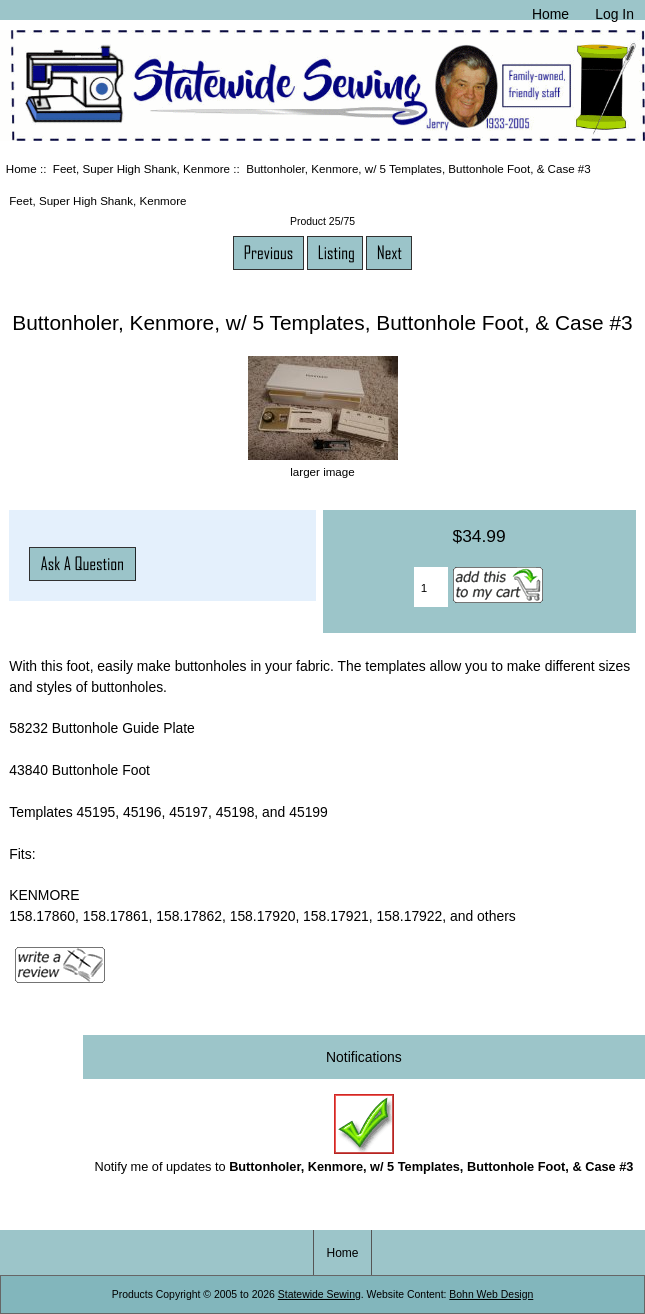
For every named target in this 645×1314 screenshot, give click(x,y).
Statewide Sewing (319, 1294)
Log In (614, 14)
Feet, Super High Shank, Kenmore (141, 168)
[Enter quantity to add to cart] (431, 587)
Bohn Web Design (491, 1294)
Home (550, 14)
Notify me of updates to (363, 1133)
